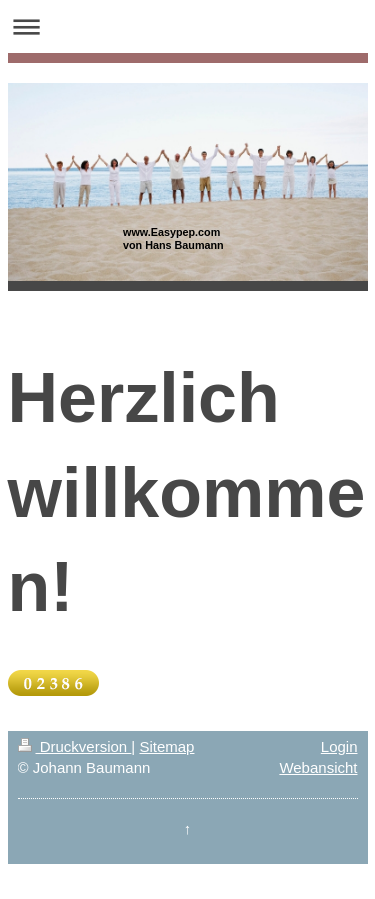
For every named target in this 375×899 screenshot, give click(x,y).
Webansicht (318, 767)
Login (339, 746)
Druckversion (75, 746)
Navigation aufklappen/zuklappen (187, 26)
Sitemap (166, 746)
